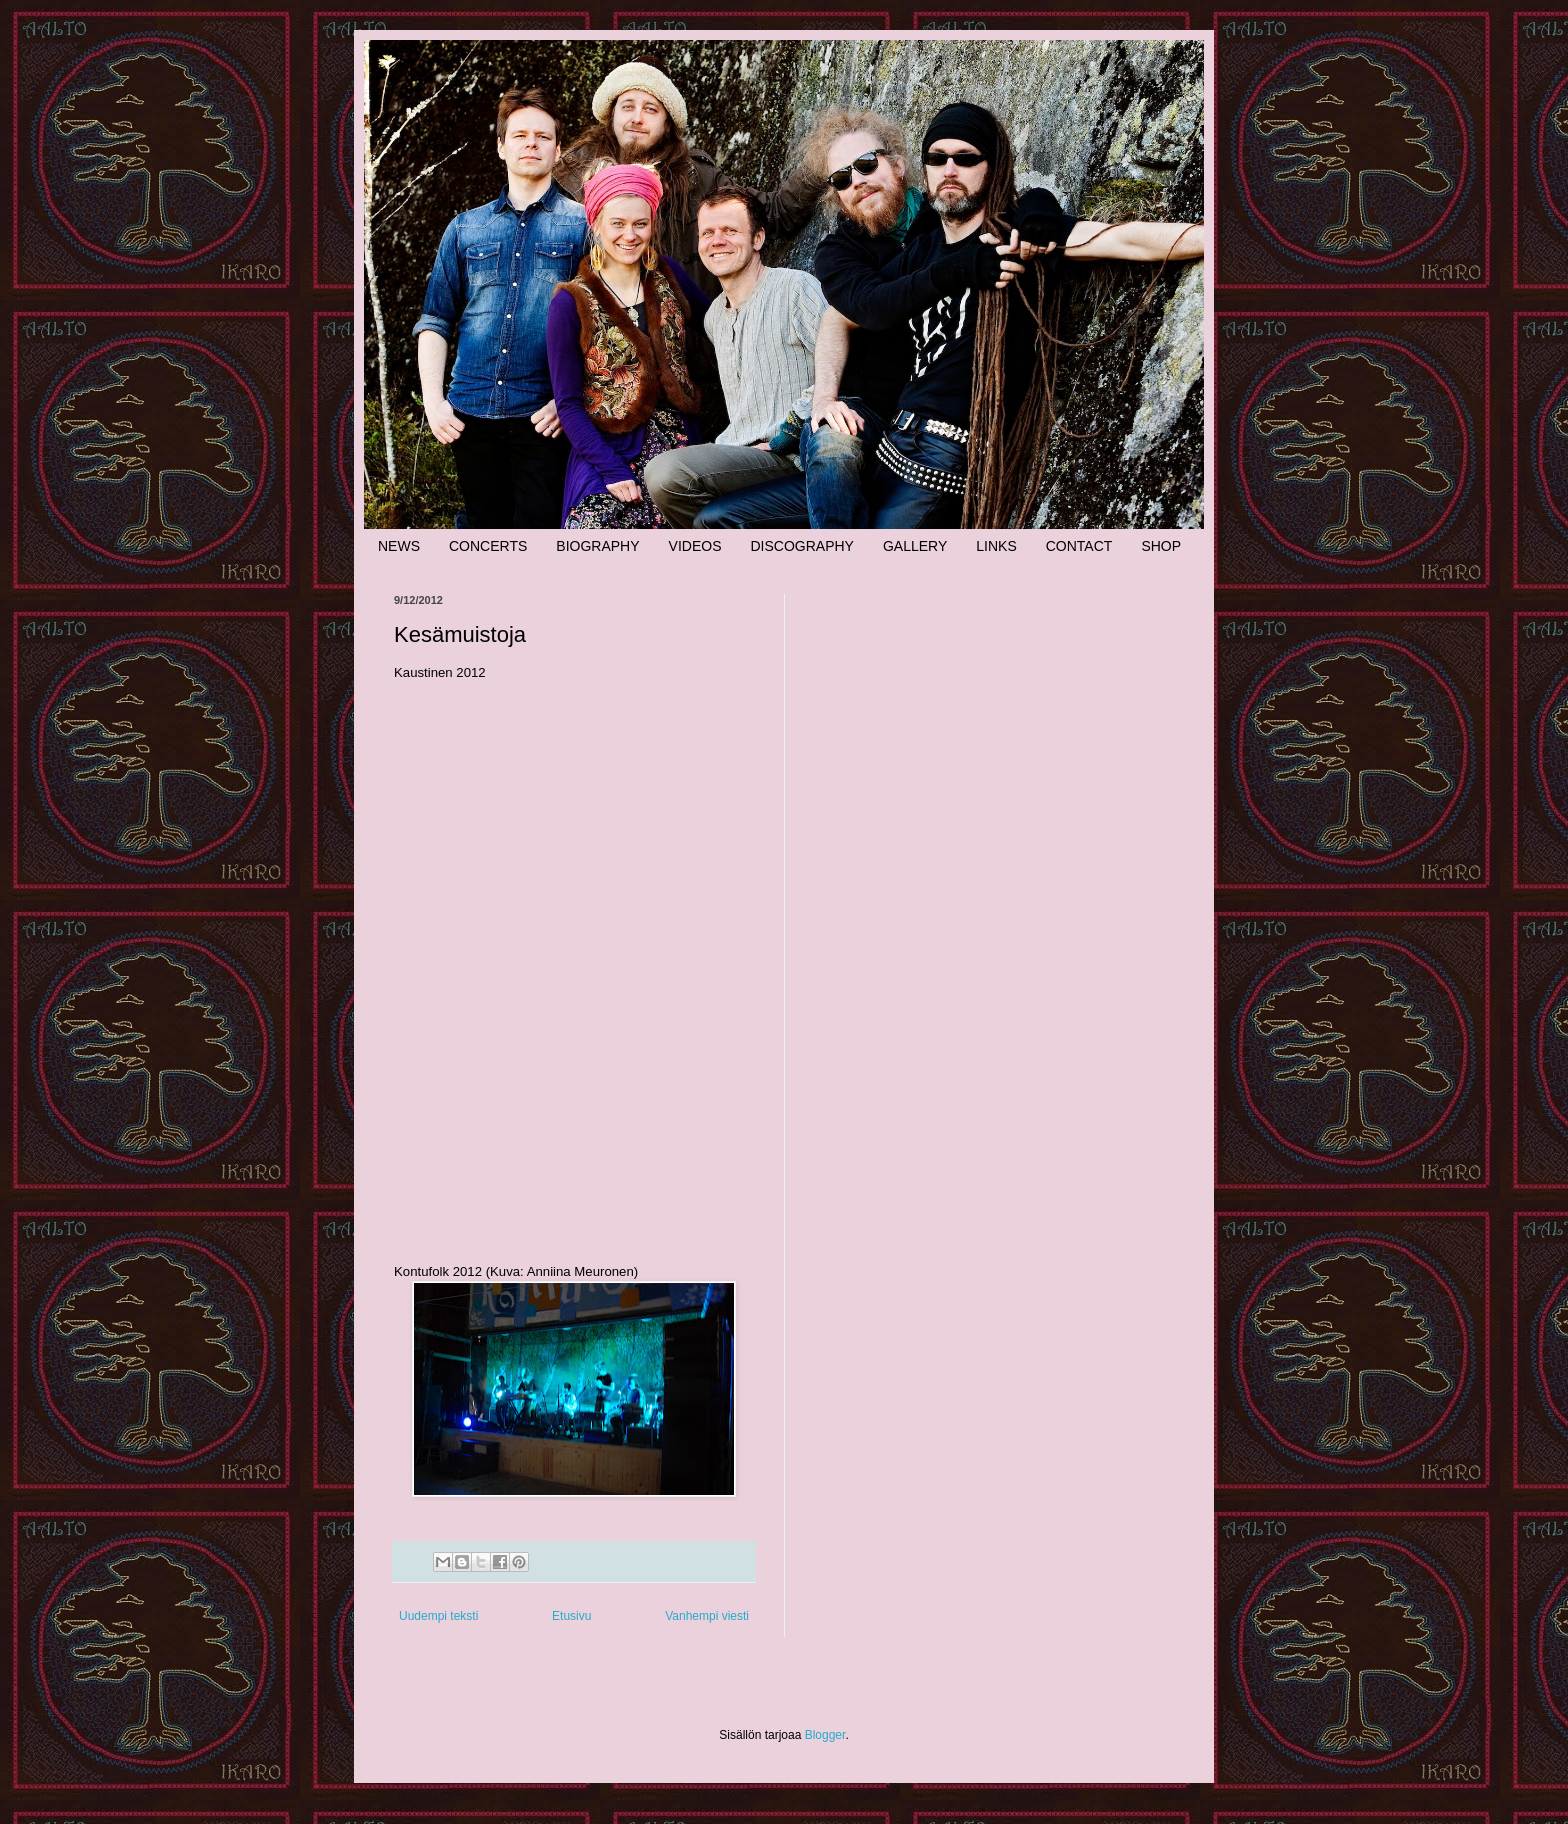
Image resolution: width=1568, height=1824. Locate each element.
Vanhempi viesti (707, 1616)
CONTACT (1079, 546)
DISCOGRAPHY (801, 546)
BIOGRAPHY (597, 546)
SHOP (1161, 546)
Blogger (825, 1735)
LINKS (996, 546)
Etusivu (571, 1616)
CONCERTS (488, 546)
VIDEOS (695, 546)
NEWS (399, 546)
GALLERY (915, 546)
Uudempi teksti (438, 1616)
